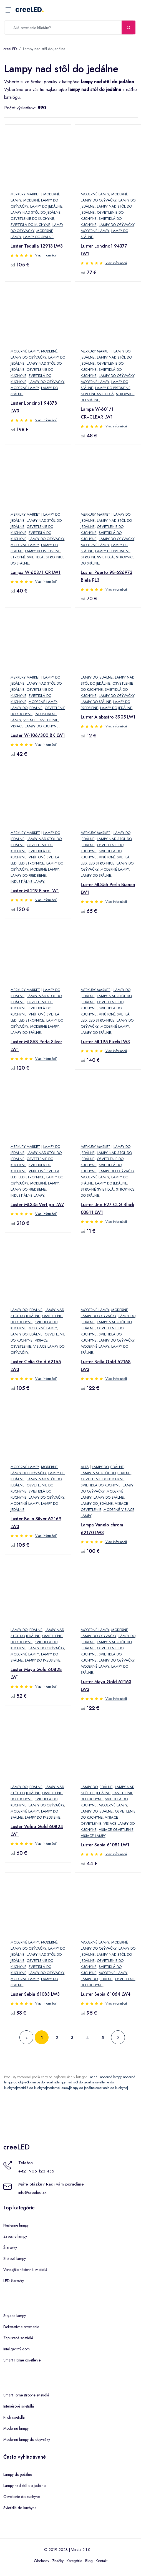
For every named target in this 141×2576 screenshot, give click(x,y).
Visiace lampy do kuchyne (35, 726)
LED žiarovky (13, 2280)
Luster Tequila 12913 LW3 (37, 246)
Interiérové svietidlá (18, 2406)
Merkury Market (25, 194)
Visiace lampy (93, 1835)
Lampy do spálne (38, 237)
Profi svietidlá (14, 2417)
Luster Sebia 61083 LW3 (35, 1994)
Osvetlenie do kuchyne (32, 218)
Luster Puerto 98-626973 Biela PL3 (106, 576)
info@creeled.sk (32, 2192)
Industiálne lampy (27, 881)
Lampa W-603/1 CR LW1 (36, 572)
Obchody (41, 2561)
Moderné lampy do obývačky (26, 2439)
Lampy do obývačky (116, 224)
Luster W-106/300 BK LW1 (38, 735)
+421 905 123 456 (36, 2171)
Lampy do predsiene (112, 387)
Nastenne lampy (16, 2225)
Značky (58, 2561)
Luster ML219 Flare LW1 (35, 891)
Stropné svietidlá (97, 394)
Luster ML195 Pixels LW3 (105, 1042)
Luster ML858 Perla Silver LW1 (36, 1046)
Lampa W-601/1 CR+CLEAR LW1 (97, 413)
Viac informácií (46, 255)
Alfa (85, 1467)
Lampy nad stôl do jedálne (44, 49)
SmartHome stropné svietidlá (26, 2395)
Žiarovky (10, 2247)
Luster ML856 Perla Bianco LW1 (108, 888)
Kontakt (101, 2561)
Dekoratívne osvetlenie (21, 2327)
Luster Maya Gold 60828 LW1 (36, 1673)
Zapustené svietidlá (18, 2338)
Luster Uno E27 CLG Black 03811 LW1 (107, 1208)
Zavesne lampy (15, 2236)
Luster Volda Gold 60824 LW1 (37, 1830)
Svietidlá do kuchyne (30, 224)
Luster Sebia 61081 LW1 (105, 1845)
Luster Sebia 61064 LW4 (105, 1994)
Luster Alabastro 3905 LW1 (108, 717)
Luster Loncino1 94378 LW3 (34, 407)
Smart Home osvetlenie (22, 2360)
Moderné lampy (95, 194)
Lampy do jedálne (46, 206)
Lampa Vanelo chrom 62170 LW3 (102, 1529)
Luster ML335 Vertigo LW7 (37, 1204)
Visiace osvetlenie (40, 720)
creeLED (29, 9)
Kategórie (74, 2561)
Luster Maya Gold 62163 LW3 (106, 1685)
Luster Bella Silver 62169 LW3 (36, 1523)
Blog (89, 2561)
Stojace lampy (14, 2315)
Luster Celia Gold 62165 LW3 (36, 1365)
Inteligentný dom (16, 2349)
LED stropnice (31, 863)
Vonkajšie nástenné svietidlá (25, 2269)
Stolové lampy (14, 2258)
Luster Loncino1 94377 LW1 (104, 250)
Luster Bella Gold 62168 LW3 (106, 1365)
